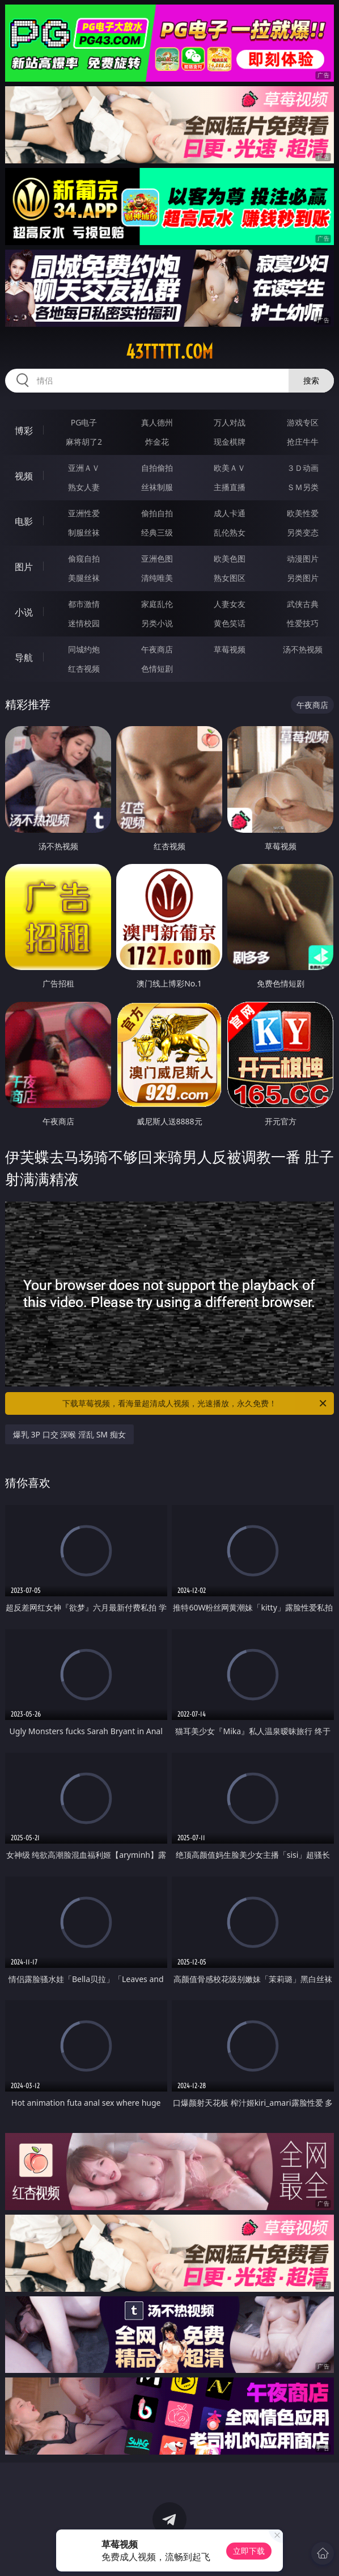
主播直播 (229, 487)
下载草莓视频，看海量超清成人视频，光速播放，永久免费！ (195, 1403)
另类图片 (303, 577)
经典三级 (157, 532)
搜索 (311, 380)
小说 (24, 612)
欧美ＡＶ (229, 467)
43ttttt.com (169, 351)
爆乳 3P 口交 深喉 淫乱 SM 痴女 (69, 1434)
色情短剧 (157, 668)
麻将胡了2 (84, 441)
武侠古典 (303, 603)
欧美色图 (229, 558)
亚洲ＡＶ (84, 467)
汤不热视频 (303, 649)
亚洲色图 (157, 558)
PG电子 (84, 422)
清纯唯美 (157, 577)
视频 (24, 476)
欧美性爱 (303, 513)
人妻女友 (229, 603)
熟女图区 (229, 577)
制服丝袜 (84, 532)
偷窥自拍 (84, 558)
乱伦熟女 (229, 532)
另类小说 (157, 623)
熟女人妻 (84, 487)
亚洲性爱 (84, 513)
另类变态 (303, 532)
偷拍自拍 (157, 513)
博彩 (24, 430)
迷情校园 (84, 623)
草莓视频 (229, 649)
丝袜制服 (157, 487)
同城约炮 (84, 649)
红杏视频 (84, 668)
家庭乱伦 (157, 603)
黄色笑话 (229, 623)
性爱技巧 (303, 623)
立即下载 (249, 2550)
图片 (24, 566)
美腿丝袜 (84, 577)
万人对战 (229, 422)
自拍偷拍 (157, 467)
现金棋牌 (229, 441)
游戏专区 (303, 422)
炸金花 (157, 441)
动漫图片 (303, 558)
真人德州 (157, 422)
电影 (24, 521)
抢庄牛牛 (303, 441)
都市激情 (84, 603)
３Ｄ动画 (303, 467)
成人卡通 (229, 513)
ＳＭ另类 (303, 487)
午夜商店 (157, 649)
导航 (24, 657)
